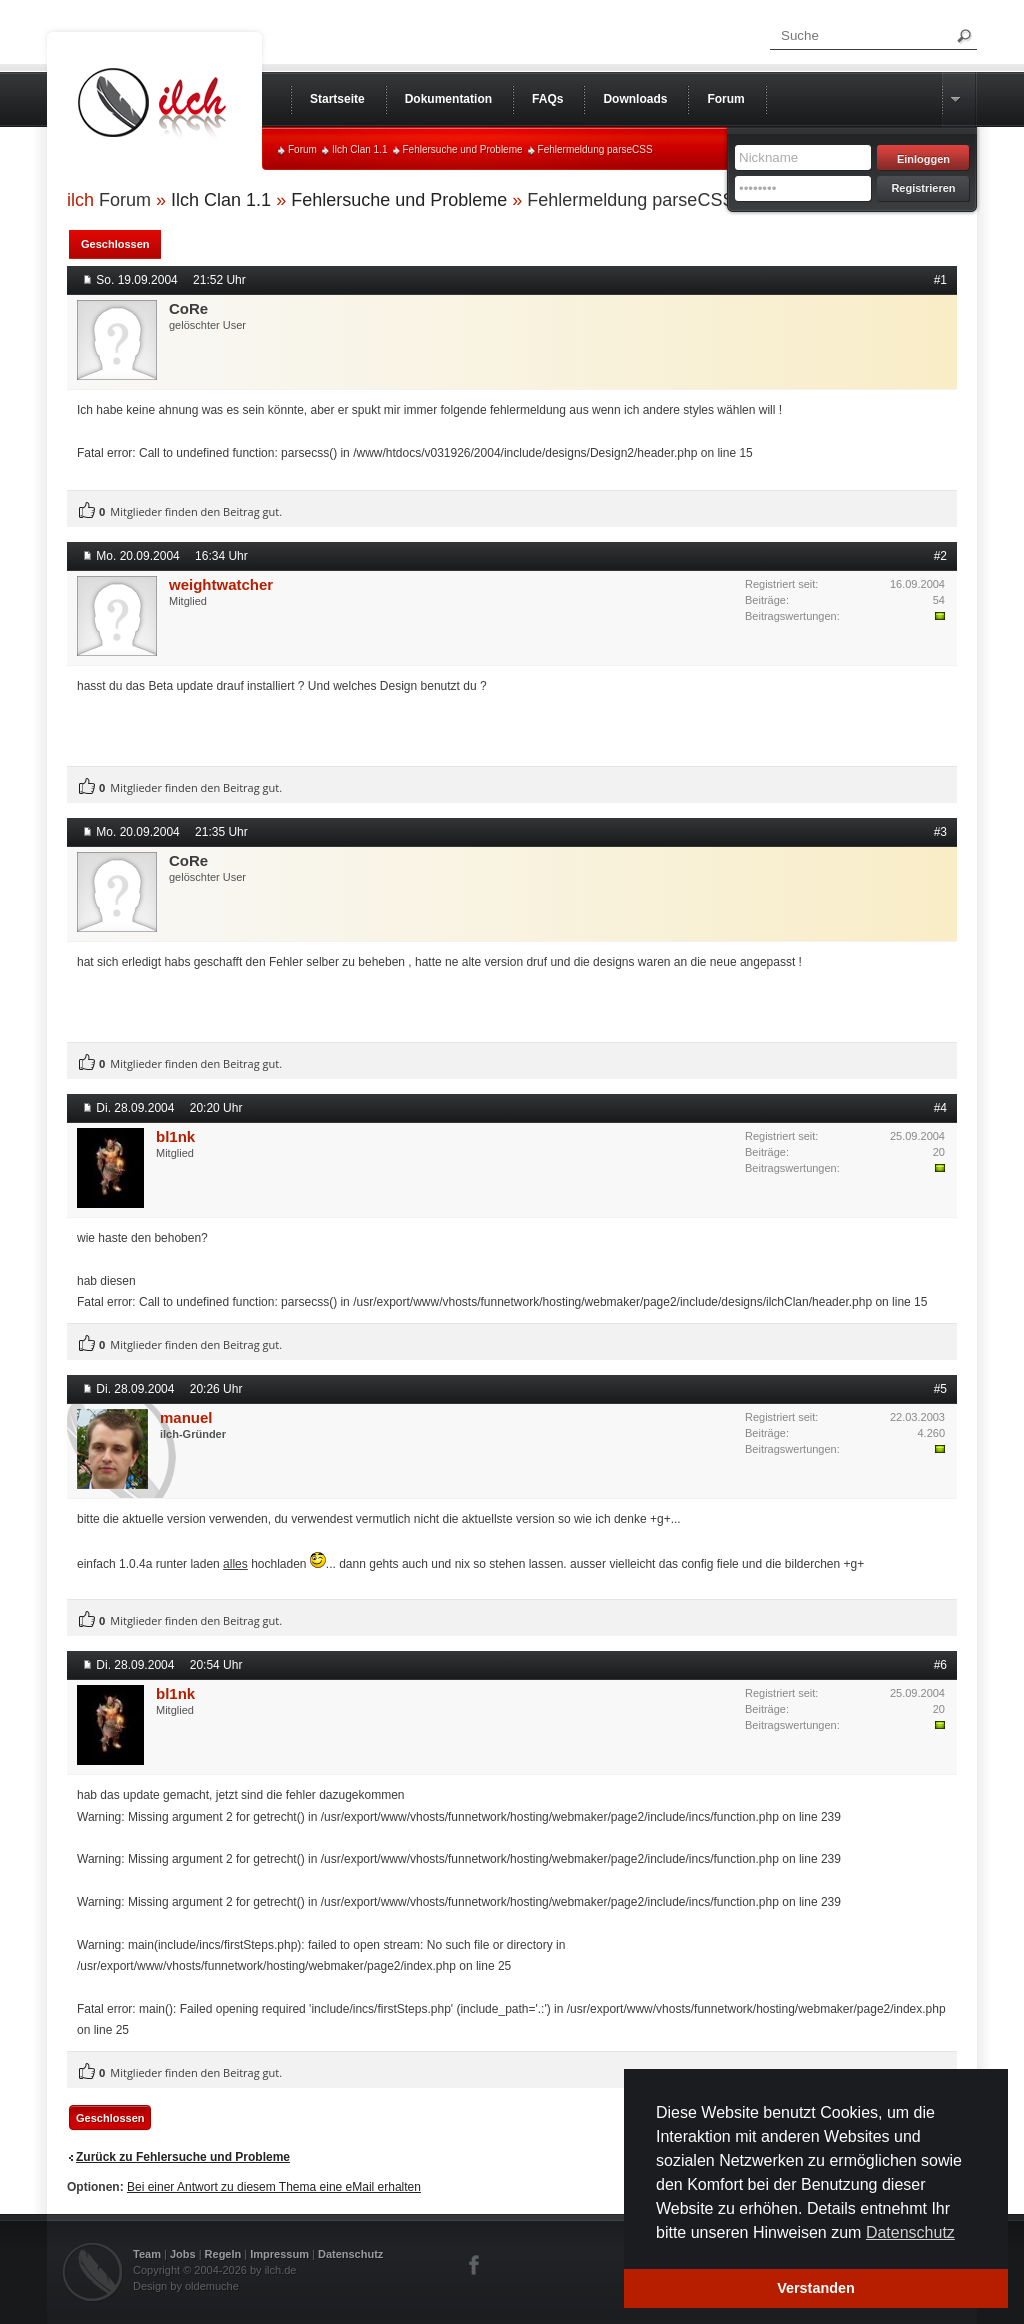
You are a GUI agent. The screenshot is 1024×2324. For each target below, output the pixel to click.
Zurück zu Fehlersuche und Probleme (183, 2157)
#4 (940, 1108)
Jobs (183, 2254)
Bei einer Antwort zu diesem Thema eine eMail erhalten (274, 2187)
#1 (940, 280)
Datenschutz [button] (910, 2232)
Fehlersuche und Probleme (463, 149)
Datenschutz (350, 2254)
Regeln (223, 2254)
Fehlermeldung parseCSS (595, 149)
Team (147, 2254)
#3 (940, 832)
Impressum (279, 2254)
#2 (940, 556)
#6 (940, 1665)
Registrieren (923, 188)
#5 (940, 1389)
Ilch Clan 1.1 (360, 149)
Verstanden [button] (816, 2288)
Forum (302, 149)
